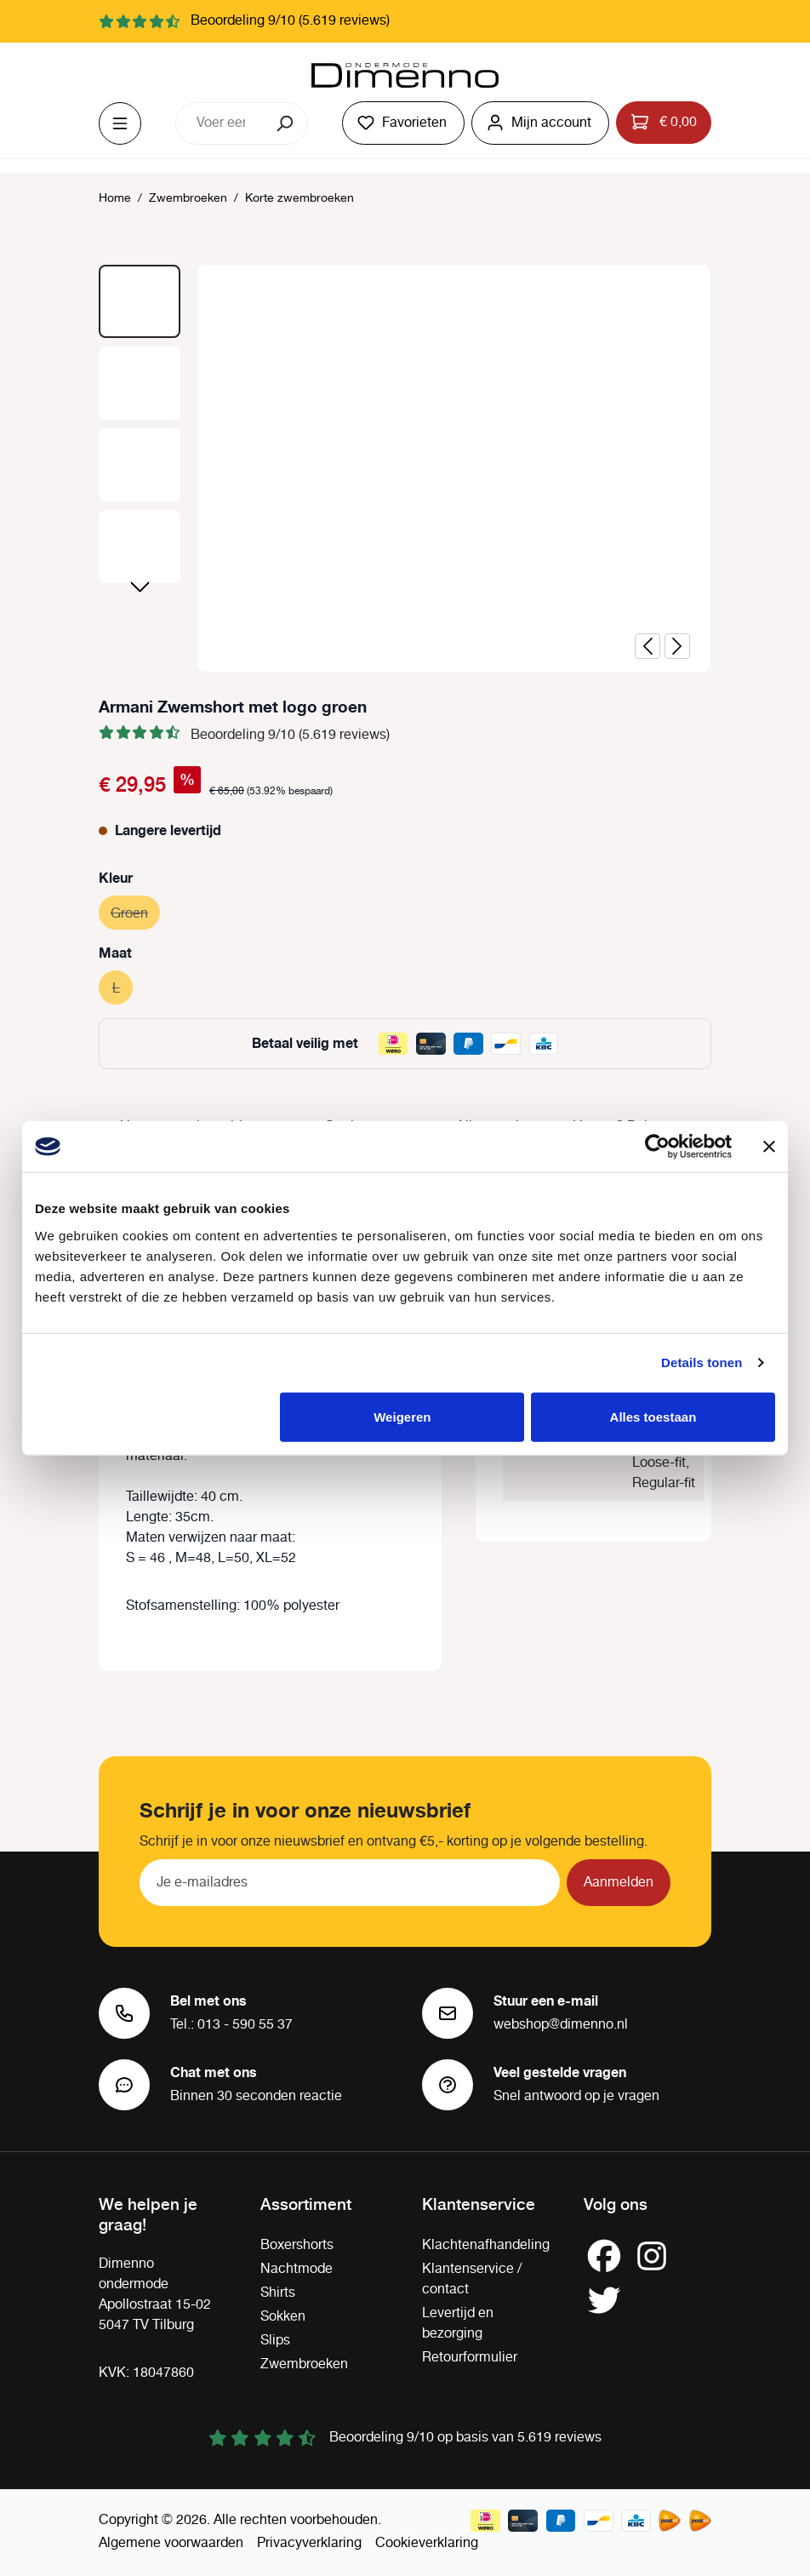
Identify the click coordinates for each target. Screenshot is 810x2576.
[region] (405, 468)
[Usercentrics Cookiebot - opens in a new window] (657, 1146)
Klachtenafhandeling (486, 2245)
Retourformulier (469, 2357)
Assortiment (305, 2203)
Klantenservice (478, 2203)
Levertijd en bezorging (457, 2323)
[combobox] (220, 123)
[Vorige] (647, 646)
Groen (135, 911)
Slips (275, 2340)
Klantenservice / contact (472, 2279)
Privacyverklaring (309, 2543)
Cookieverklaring (426, 2543)
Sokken (282, 2316)
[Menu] (120, 123)
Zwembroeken (304, 2364)
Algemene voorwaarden (171, 2543)
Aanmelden (618, 1882)
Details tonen (701, 1362)
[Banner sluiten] (769, 1147)
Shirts (277, 2293)
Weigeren (402, 1416)
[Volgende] (677, 646)
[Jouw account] (540, 123)
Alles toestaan (653, 1416)
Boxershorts (297, 2245)
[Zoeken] (286, 123)
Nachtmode (296, 2269)
